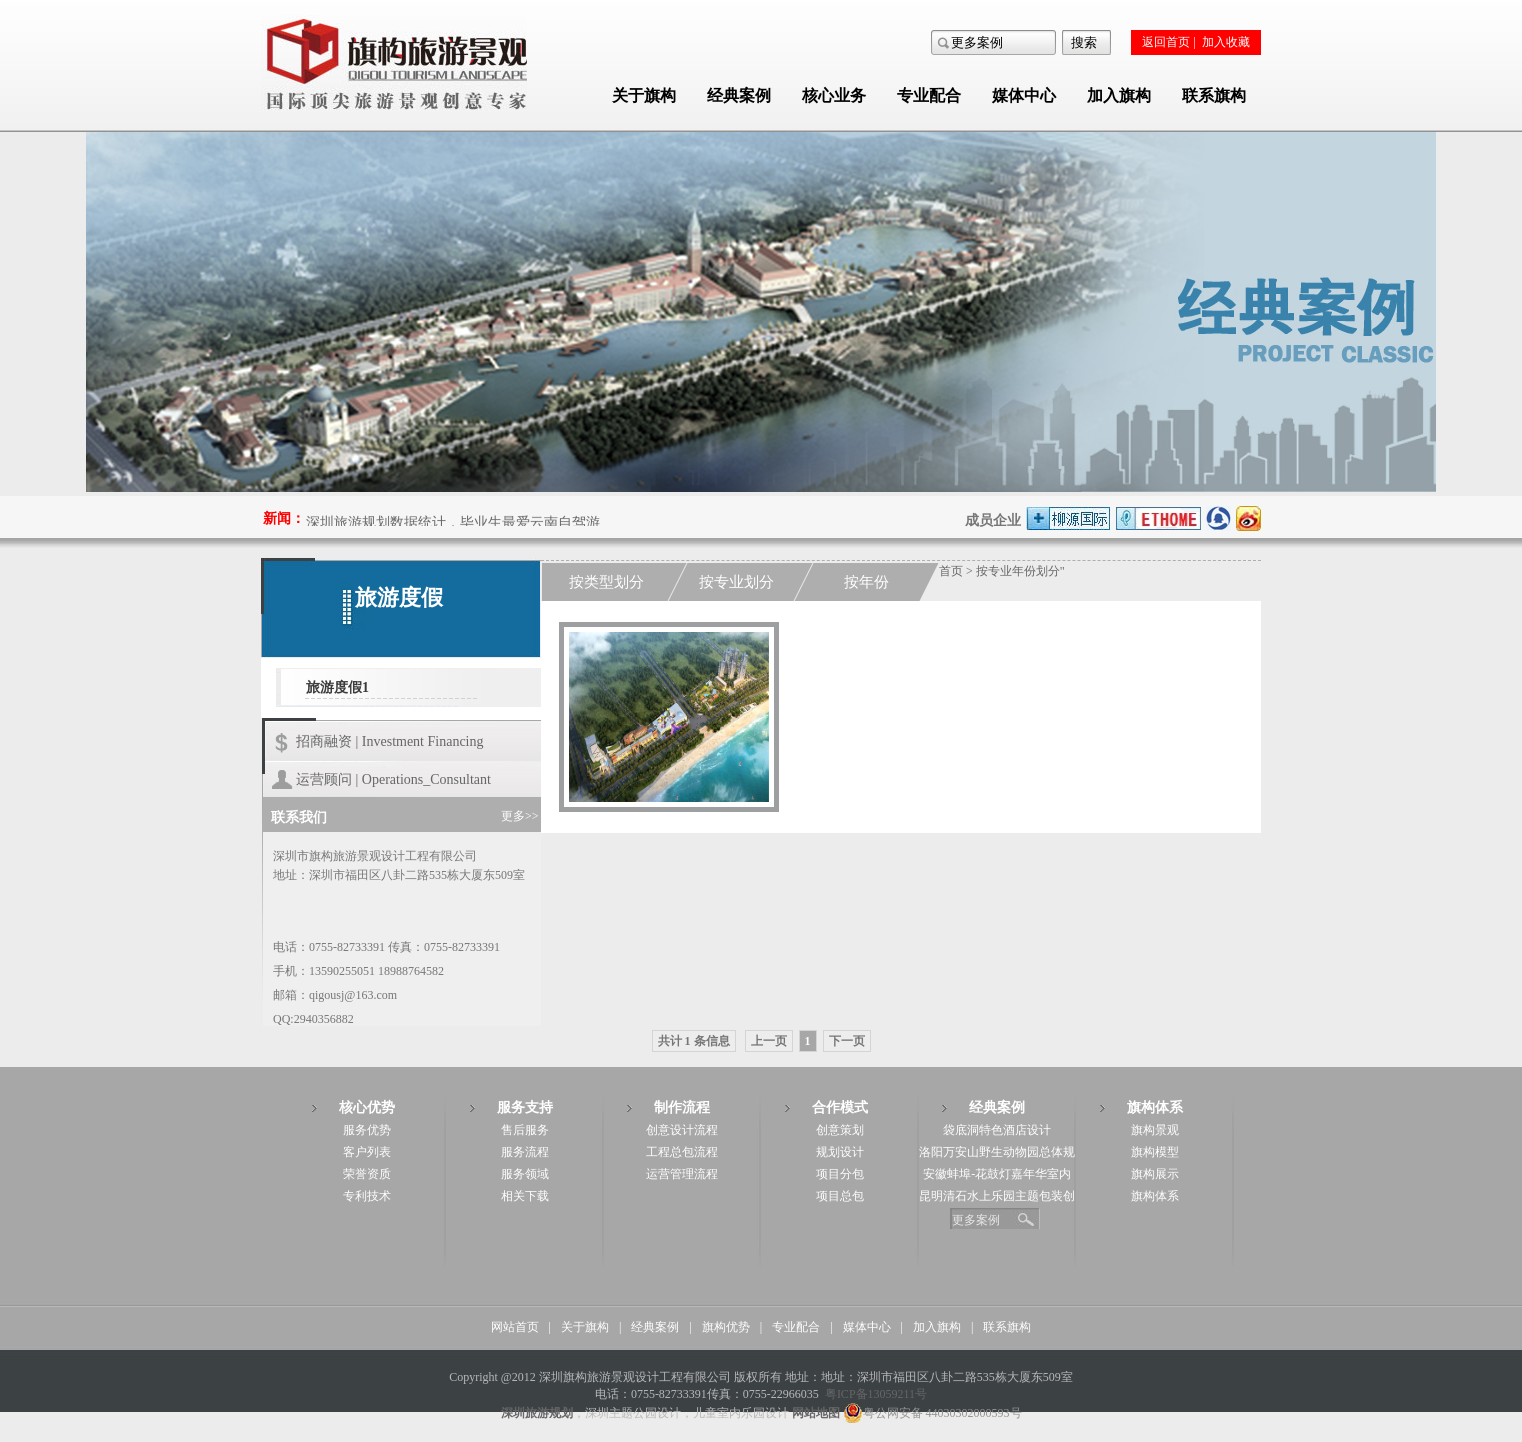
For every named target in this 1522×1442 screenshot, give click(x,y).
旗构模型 (1155, 1152)
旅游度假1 (337, 687)
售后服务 (525, 1130)
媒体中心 (1024, 95)
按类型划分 (606, 582)
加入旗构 (1119, 95)
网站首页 (515, 1327)
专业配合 (929, 95)
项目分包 (840, 1174)
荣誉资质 (367, 1174)
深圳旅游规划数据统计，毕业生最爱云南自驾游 (453, 524)
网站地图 (816, 1413)
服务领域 (525, 1174)
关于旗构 (644, 95)
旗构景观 (1155, 1130)
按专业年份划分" (1020, 571)
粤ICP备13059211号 (876, 1394)
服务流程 (525, 1152)
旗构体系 (1155, 1196)
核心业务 (834, 95)
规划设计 (840, 1152)
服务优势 (367, 1130)
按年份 (866, 582)
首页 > (957, 571)
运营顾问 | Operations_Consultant (393, 779)
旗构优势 (726, 1327)
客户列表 (367, 1152)
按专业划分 (736, 582)
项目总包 (840, 1196)
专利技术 (367, 1196)
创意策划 (840, 1130)
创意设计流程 (682, 1130)
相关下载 (525, 1196)
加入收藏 (1226, 42)
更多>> (520, 816)
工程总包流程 (682, 1152)
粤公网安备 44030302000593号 (932, 1413)
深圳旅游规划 (537, 1413)
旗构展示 (1155, 1174)
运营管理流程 (682, 1174)
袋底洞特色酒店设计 (997, 1130)
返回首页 (1166, 42)
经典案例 (739, 95)
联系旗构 (1214, 95)
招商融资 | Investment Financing (390, 741)
